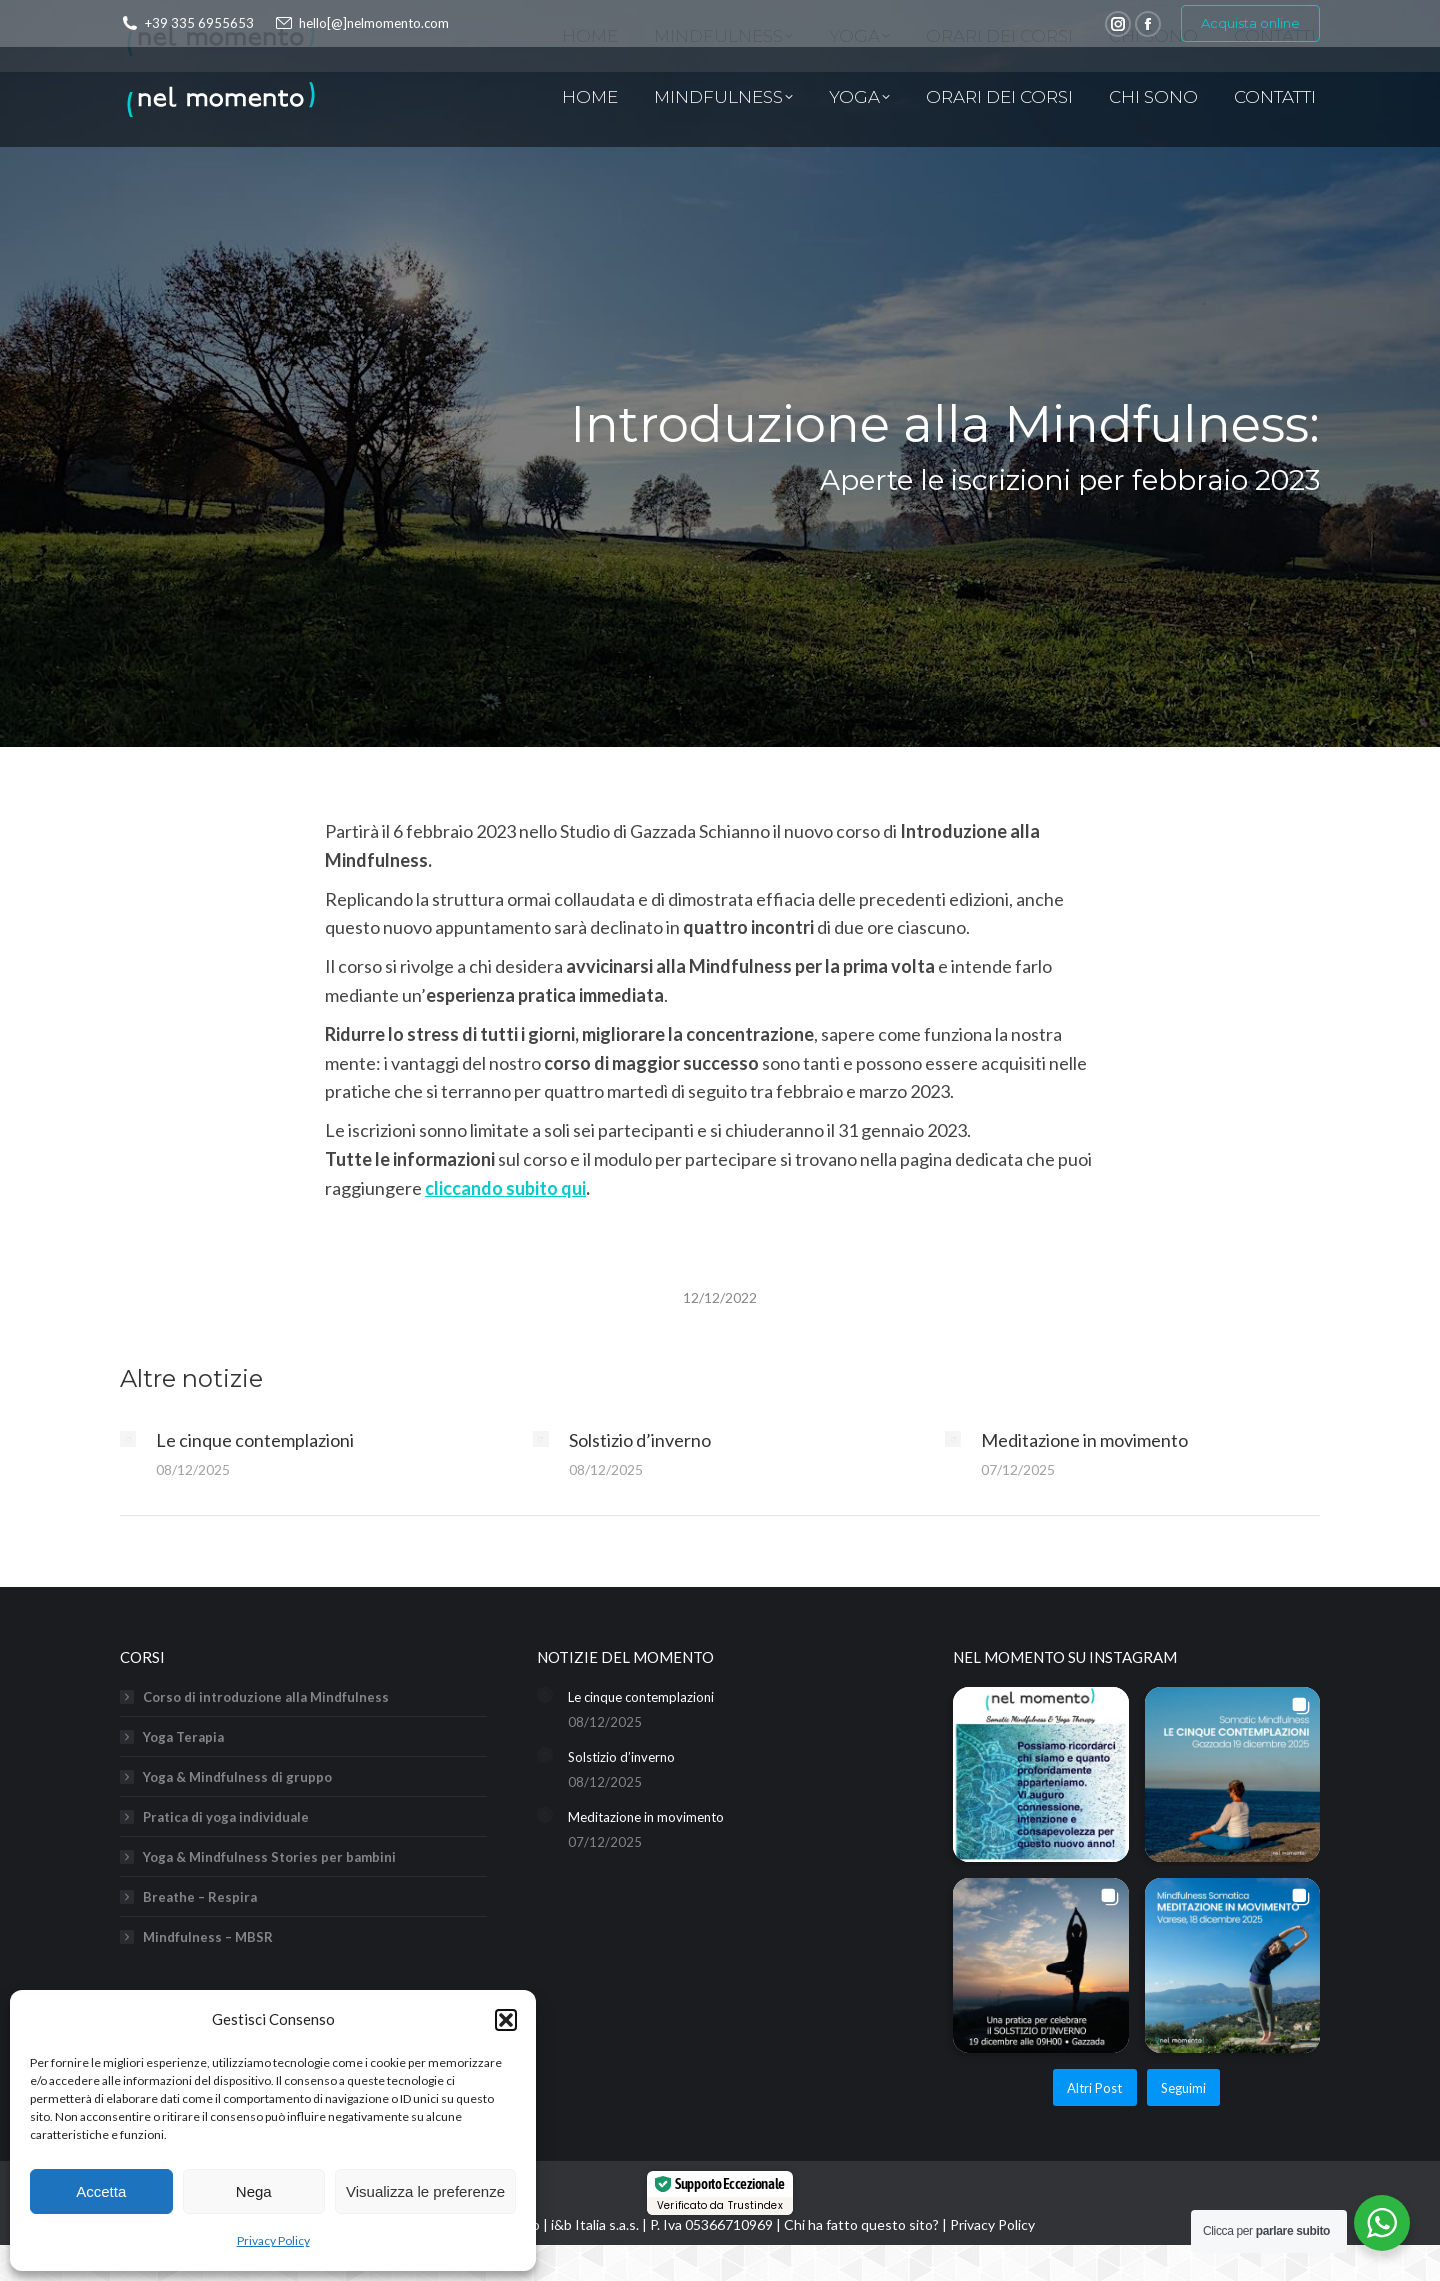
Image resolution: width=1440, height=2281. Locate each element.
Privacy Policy (273, 2240)
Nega (254, 2191)
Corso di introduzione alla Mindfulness (266, 1697)
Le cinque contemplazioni (255, 1440)
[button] (506, 2020)
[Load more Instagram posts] (1095, 2087)
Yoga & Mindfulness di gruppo (237, 1777)
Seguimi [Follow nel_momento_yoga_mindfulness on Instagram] (1183, 2088)
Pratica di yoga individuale (226, 1817)
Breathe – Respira (200, 1897)
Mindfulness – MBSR (208, 1937)
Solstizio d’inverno (640, 1440)
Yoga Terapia (183, 1737)
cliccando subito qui (505, 1188)
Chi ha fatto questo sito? (861, 2224)
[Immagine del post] (128, 1439)
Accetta (101, 2191)
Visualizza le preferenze (425, 2191)
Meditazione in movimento (1084, 1440)
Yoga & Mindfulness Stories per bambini (269, 1857)
